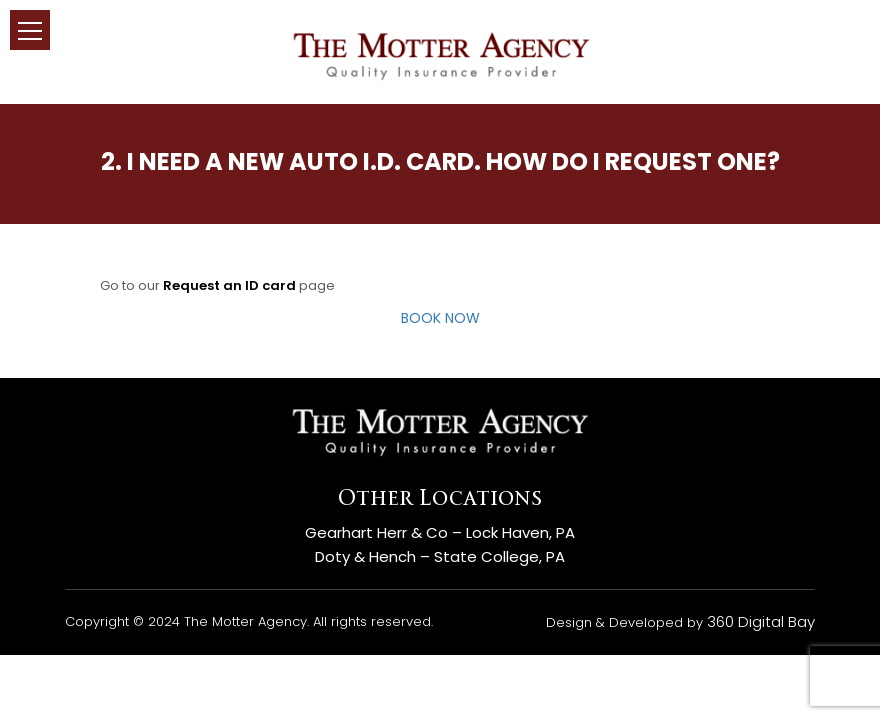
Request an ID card (229, 285)
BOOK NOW (440, 318)
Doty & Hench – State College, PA (440, 556)
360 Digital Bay (761, 621)
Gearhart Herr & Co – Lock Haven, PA (440, 532)
